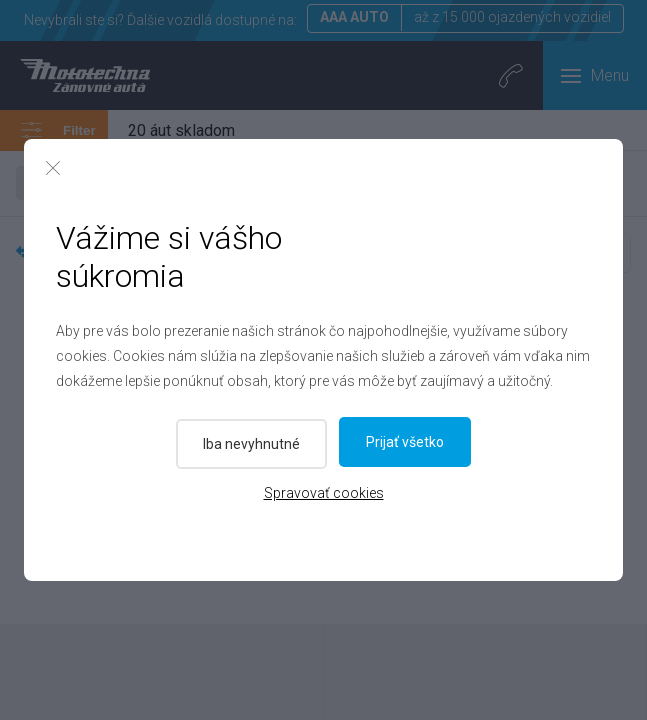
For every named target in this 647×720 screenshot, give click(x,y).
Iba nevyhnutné (249, 442)
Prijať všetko (407, 442)
